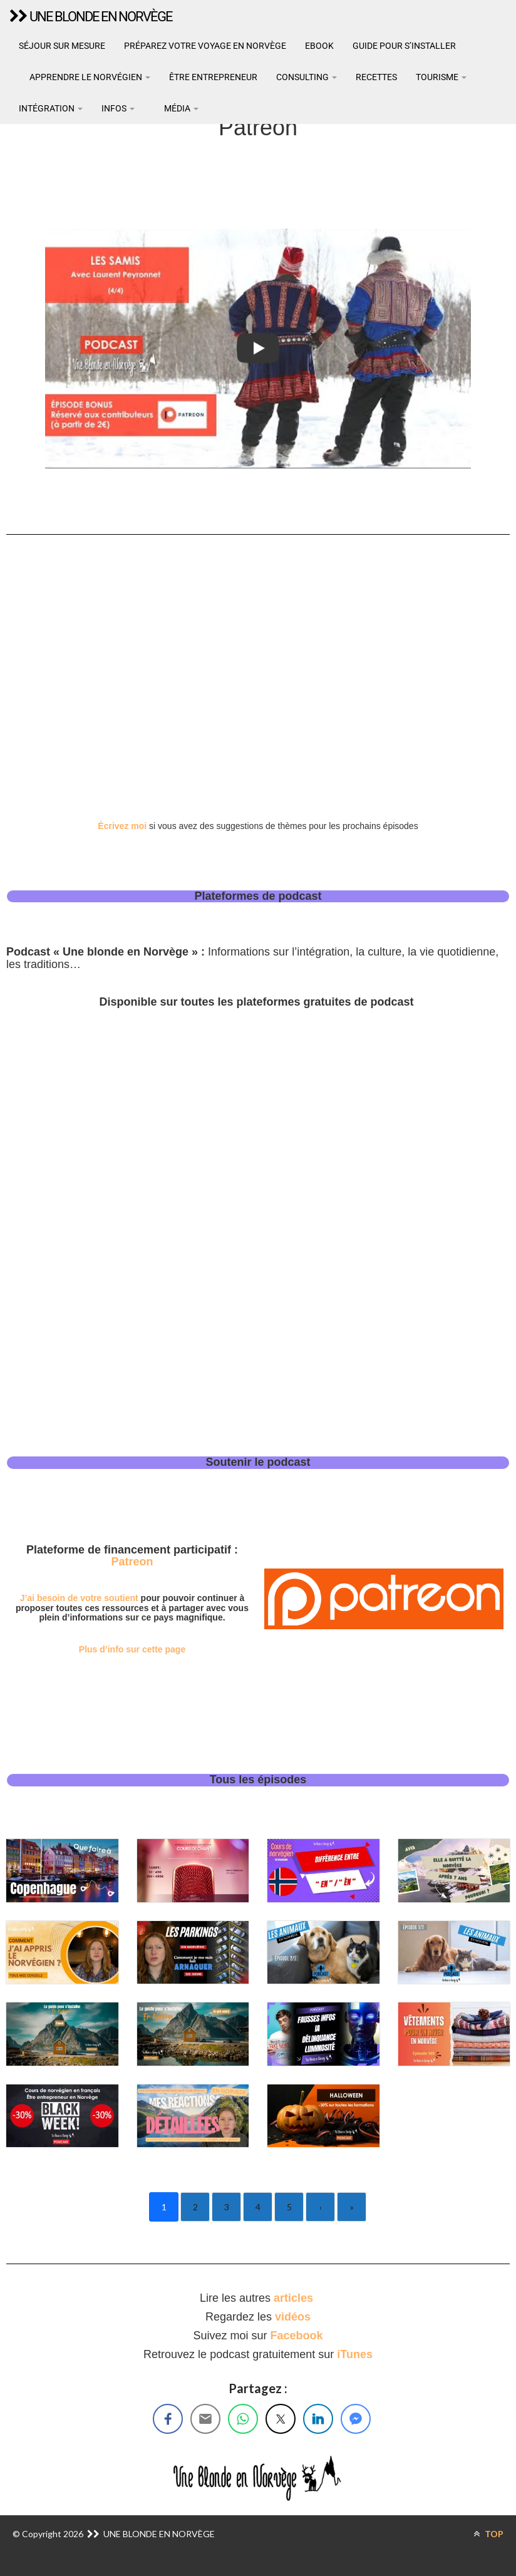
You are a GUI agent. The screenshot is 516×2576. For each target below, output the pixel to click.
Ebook (319, 46)
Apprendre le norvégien (89, 77)
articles (295, 2298)
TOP (488, 2533)
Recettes (376, 77)
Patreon (132, 1561)
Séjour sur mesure (62, 46)
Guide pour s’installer (404, 46)
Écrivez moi (122, 826)
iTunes (355, 2354)
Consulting (306, 77)
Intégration (51, 108)
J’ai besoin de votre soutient (79, 1598)
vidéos (293, 2317)
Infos (118, 108)
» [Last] (352, 2207)
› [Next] (320, 2207)
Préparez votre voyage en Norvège (205, 46)
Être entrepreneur (213, 77)
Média (180, 108)
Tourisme (441, 77)
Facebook (297, 2335)
